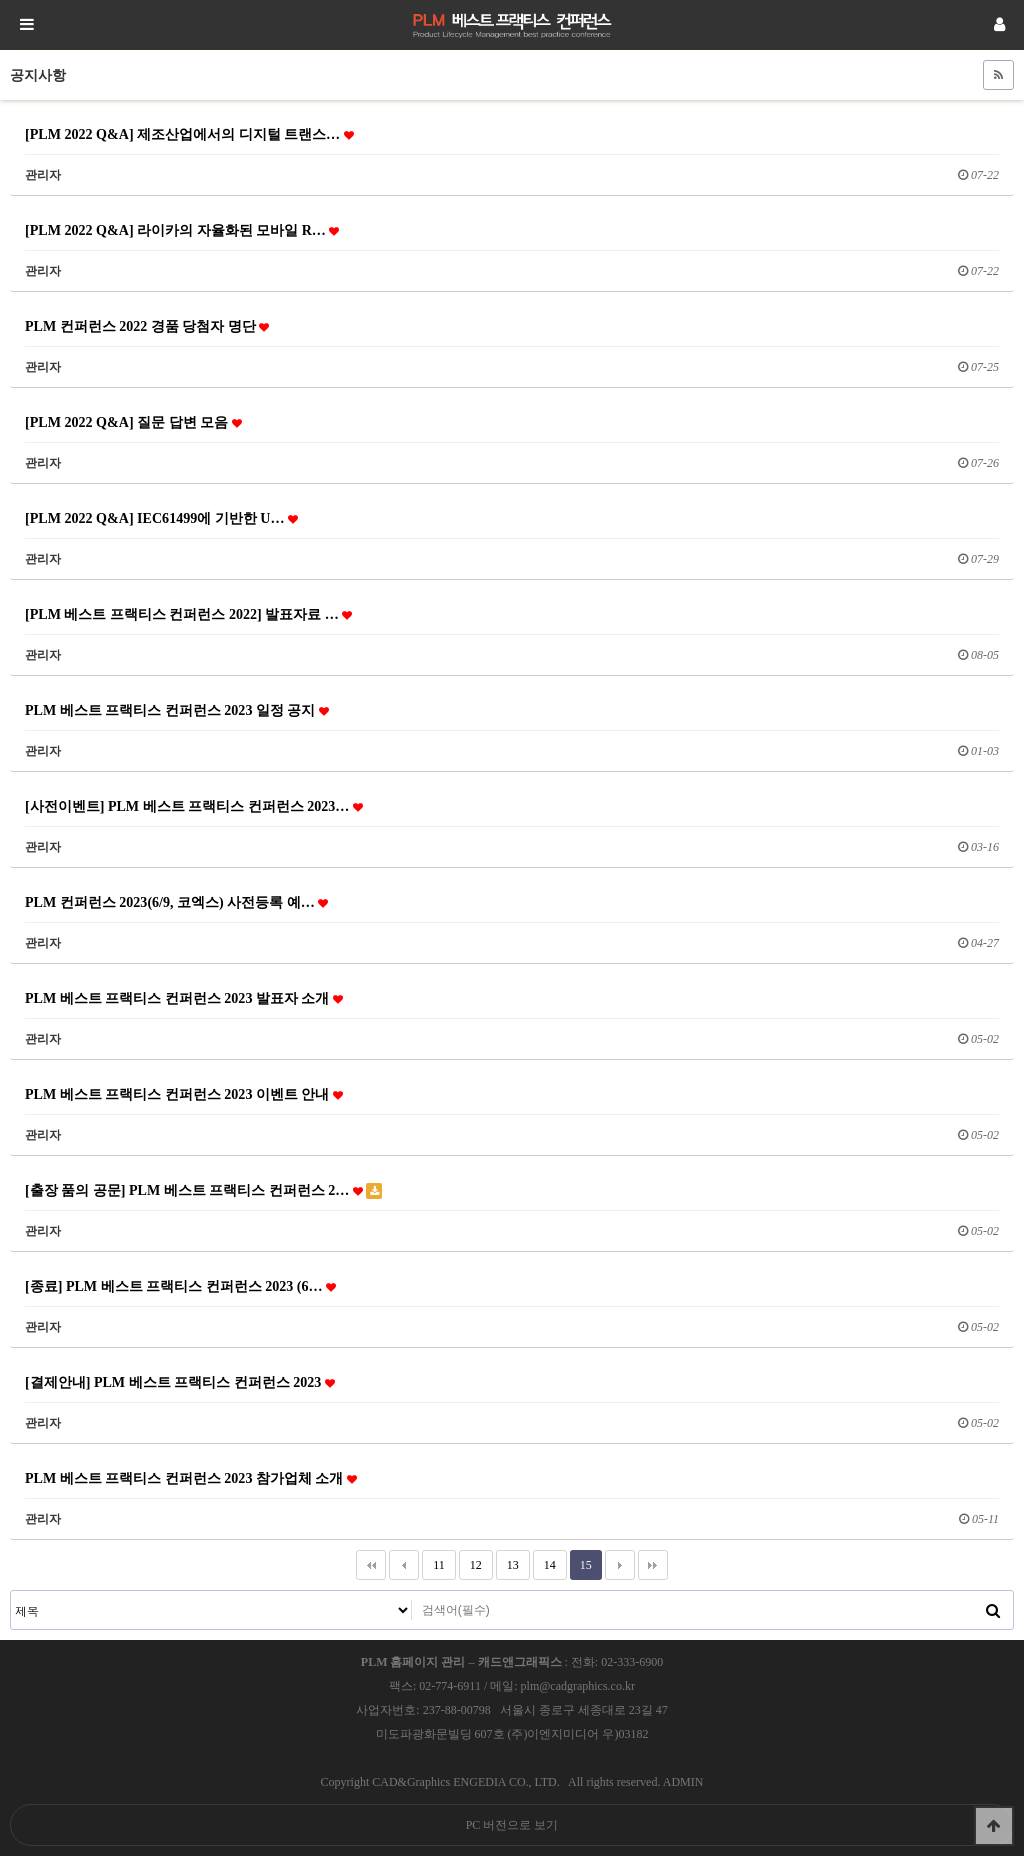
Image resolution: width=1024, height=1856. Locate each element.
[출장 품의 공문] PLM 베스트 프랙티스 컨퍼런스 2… (203, 1190)
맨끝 (653, 1565)
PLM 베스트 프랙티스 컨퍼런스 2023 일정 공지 (177, 710)
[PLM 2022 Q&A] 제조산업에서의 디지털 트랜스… (189, 134)
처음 (371, 1565)
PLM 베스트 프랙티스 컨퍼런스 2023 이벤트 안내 (184, 1094)
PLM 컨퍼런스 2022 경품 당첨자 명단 (147, 326)
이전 (404, 1565)
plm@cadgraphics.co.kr (578, 1686)
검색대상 (11, 1591)
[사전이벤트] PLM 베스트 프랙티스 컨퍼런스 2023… (194, 806)
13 (507, 1561)
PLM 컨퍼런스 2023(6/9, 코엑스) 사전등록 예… (176, 902)
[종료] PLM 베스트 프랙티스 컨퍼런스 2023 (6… (180, 1286)
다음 (620, 1565)
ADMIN (683, 1782)
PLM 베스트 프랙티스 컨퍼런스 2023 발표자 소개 (184, 998)
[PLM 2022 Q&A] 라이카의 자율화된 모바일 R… (182, 230)
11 (433, 1561)
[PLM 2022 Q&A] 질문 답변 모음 (133, 422)
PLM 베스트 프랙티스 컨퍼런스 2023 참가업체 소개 (191, 1478)
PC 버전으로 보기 (512, 1825)
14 (544, 1561)
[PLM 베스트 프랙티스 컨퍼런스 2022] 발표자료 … (188, 614)
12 (470, 1561)
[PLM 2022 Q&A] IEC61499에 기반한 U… (161, 518)
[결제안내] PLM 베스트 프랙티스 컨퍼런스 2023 (180, 1382)
